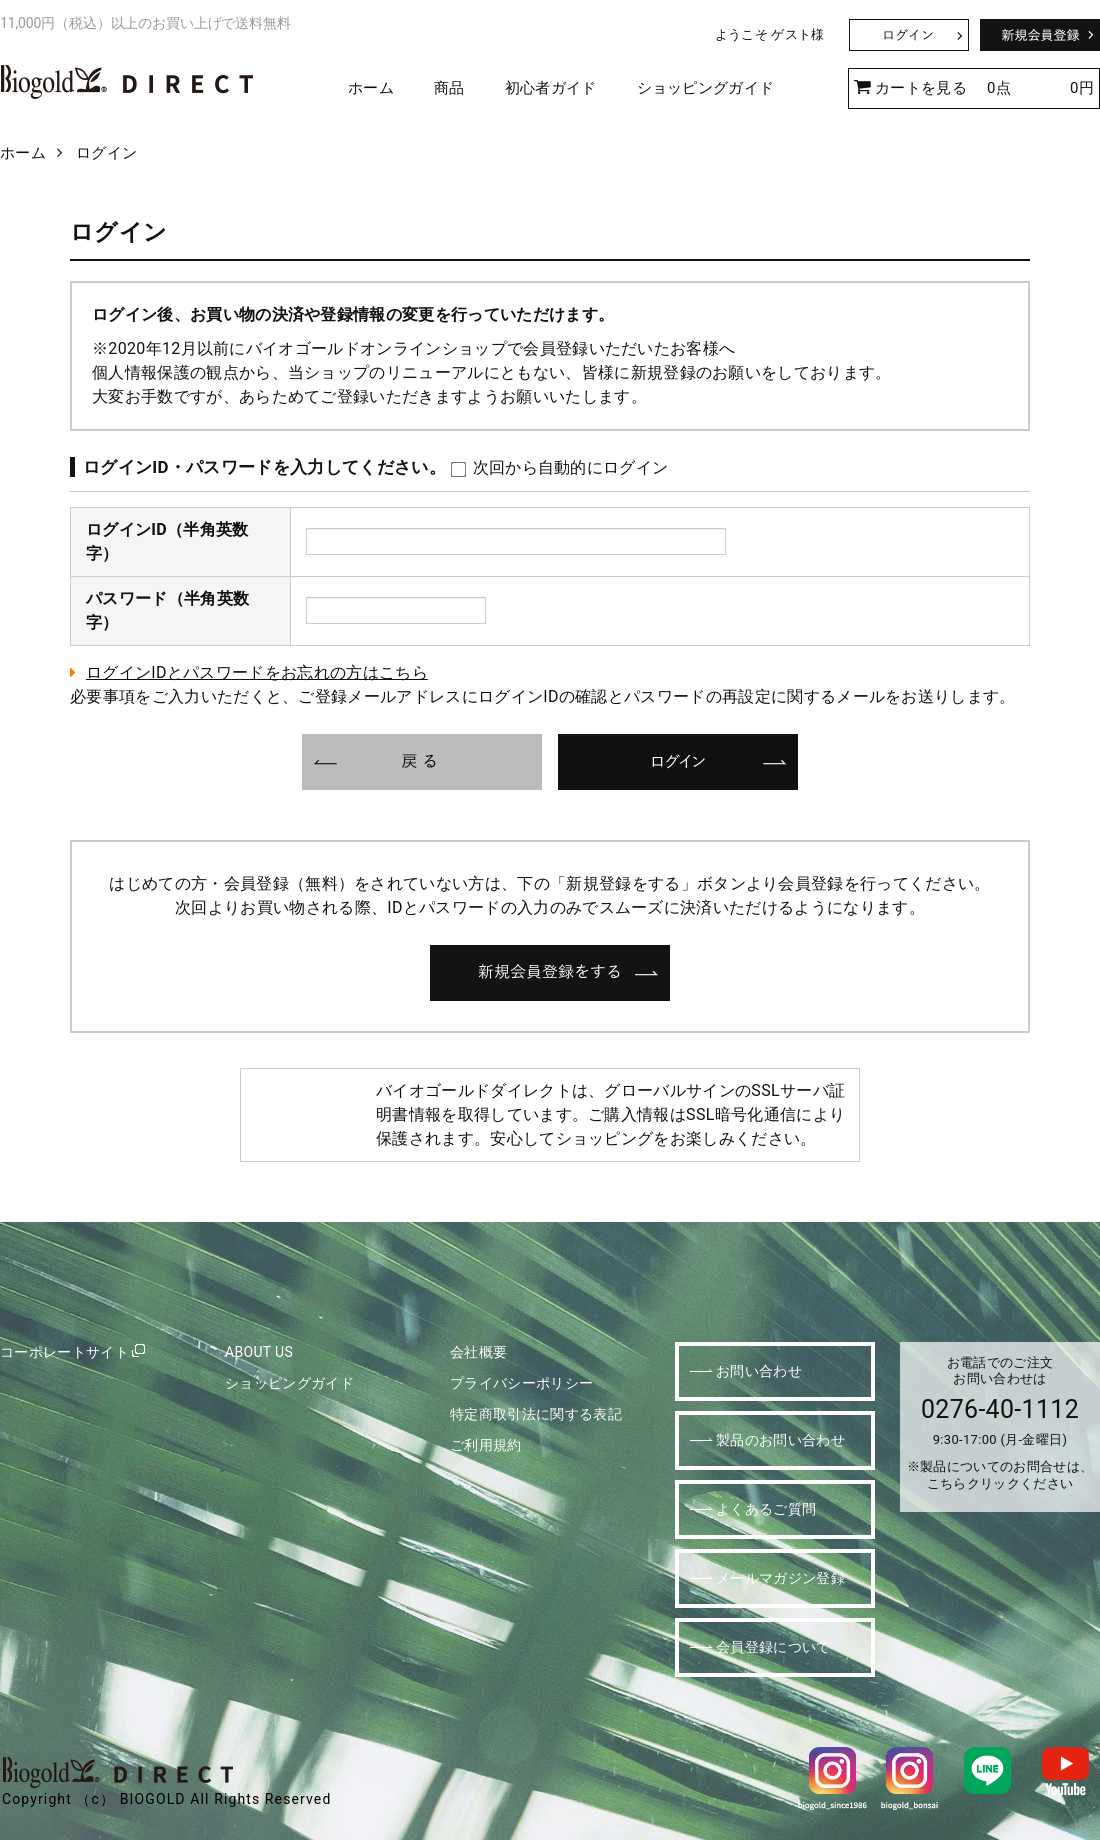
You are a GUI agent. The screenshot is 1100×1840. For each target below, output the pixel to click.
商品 (449, 88)
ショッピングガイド (706, 88)
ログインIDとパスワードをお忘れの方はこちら (257, 672)
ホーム (371, 88)
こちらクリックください (1000, 1483)
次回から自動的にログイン (559, 467)
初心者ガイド (551, 88)
